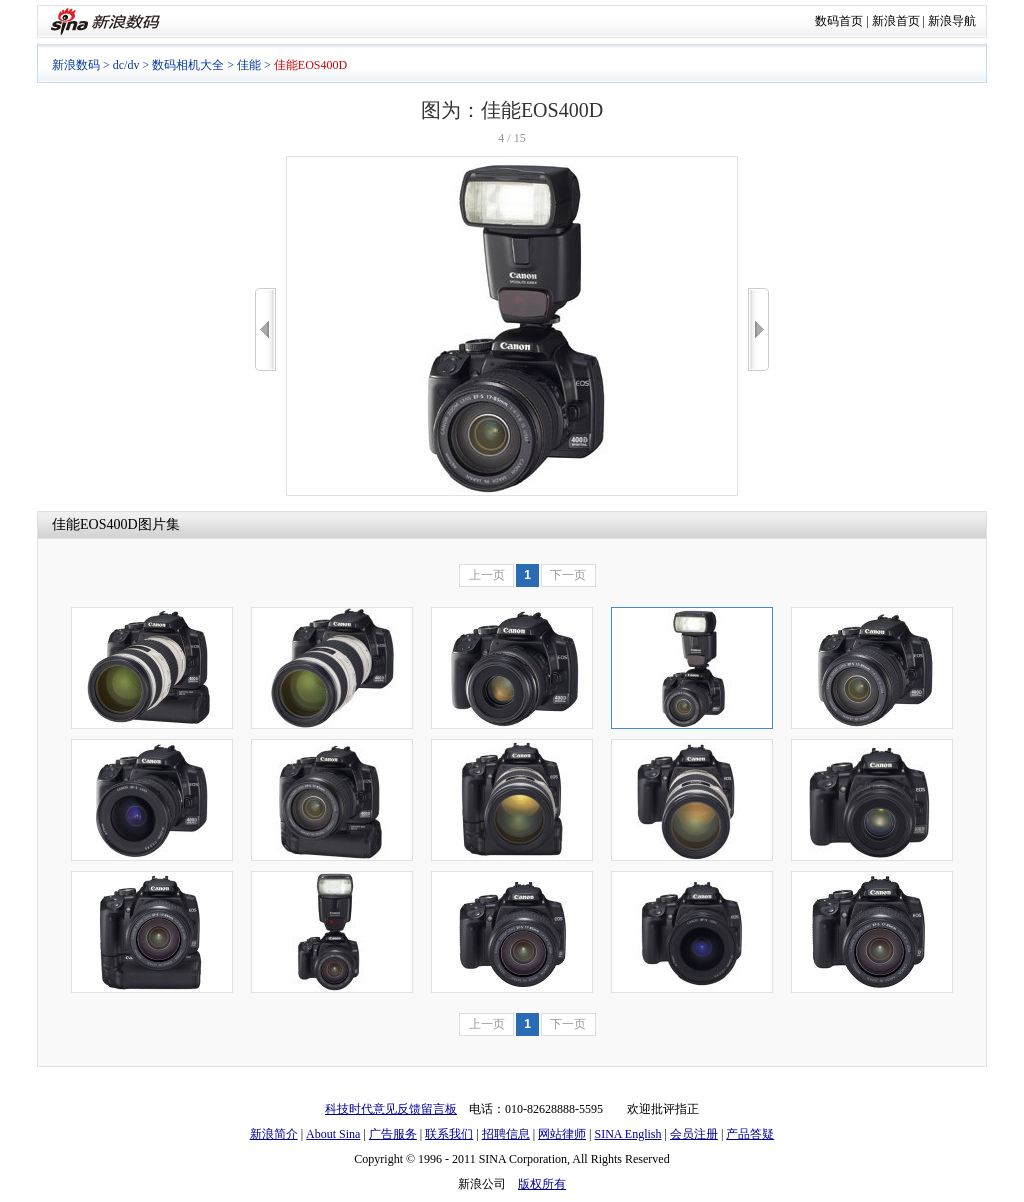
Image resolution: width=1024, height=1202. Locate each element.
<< (265, 329)
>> (758, 329)
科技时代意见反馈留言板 (391, 1109)
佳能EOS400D (95, 524)
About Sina (333, 1134)
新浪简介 (274, 1134)
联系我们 (449, 1134)
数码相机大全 (188, 65)
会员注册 (694, 1134)
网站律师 (562, 1134)
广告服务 (393, 1134)
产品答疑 (750, 1134)
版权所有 (542, 1184)
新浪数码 (76, 65)
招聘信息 (506, 1134)
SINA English (627, 1134)
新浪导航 (952, 21)
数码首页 (839, 21)
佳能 (249, 65)
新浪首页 (896, 21)
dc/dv (126, 65)
